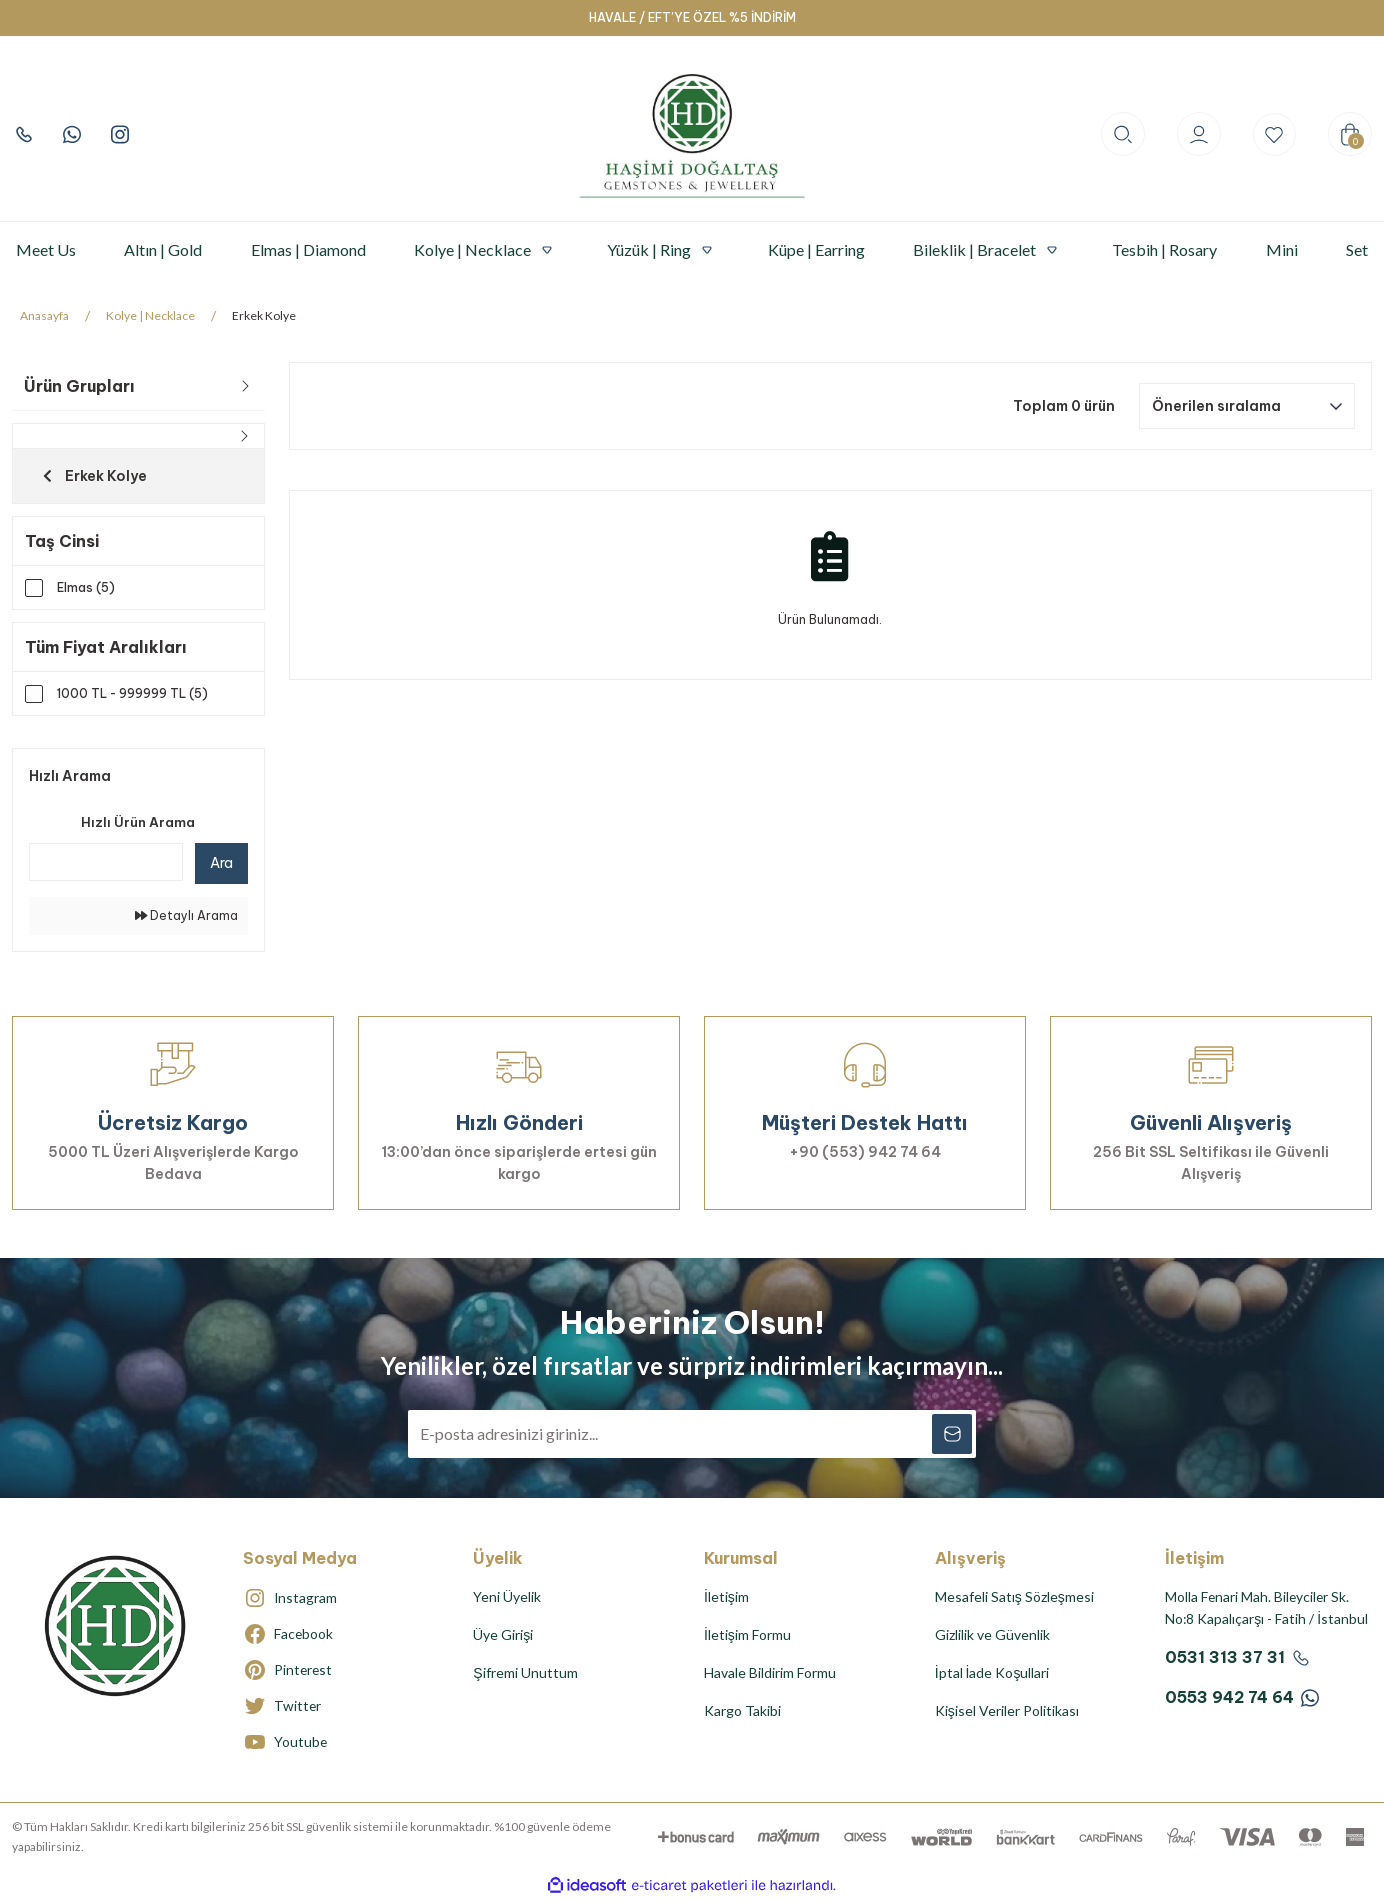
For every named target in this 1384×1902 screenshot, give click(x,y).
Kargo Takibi (742, 1711)
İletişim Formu (747, 1635)
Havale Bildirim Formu (770, 1673)
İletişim (726, 1597)
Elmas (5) (86, 587)
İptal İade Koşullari (992, 1673)
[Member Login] (1198, 134)
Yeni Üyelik (507, 1597)
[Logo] (692, 134)
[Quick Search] (106, 863)
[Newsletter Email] (692, 1435)
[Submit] (952, 1435)
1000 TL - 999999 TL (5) (132, 694)
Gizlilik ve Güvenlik (992, 1635)
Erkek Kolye (264, 315)
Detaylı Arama (186, 916)
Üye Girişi (503, 1635)
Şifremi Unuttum (525, 1673)
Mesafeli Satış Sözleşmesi (1014, 1597)
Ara (221, 864)
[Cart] (1350, 134)
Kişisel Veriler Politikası (1007, 1711)
